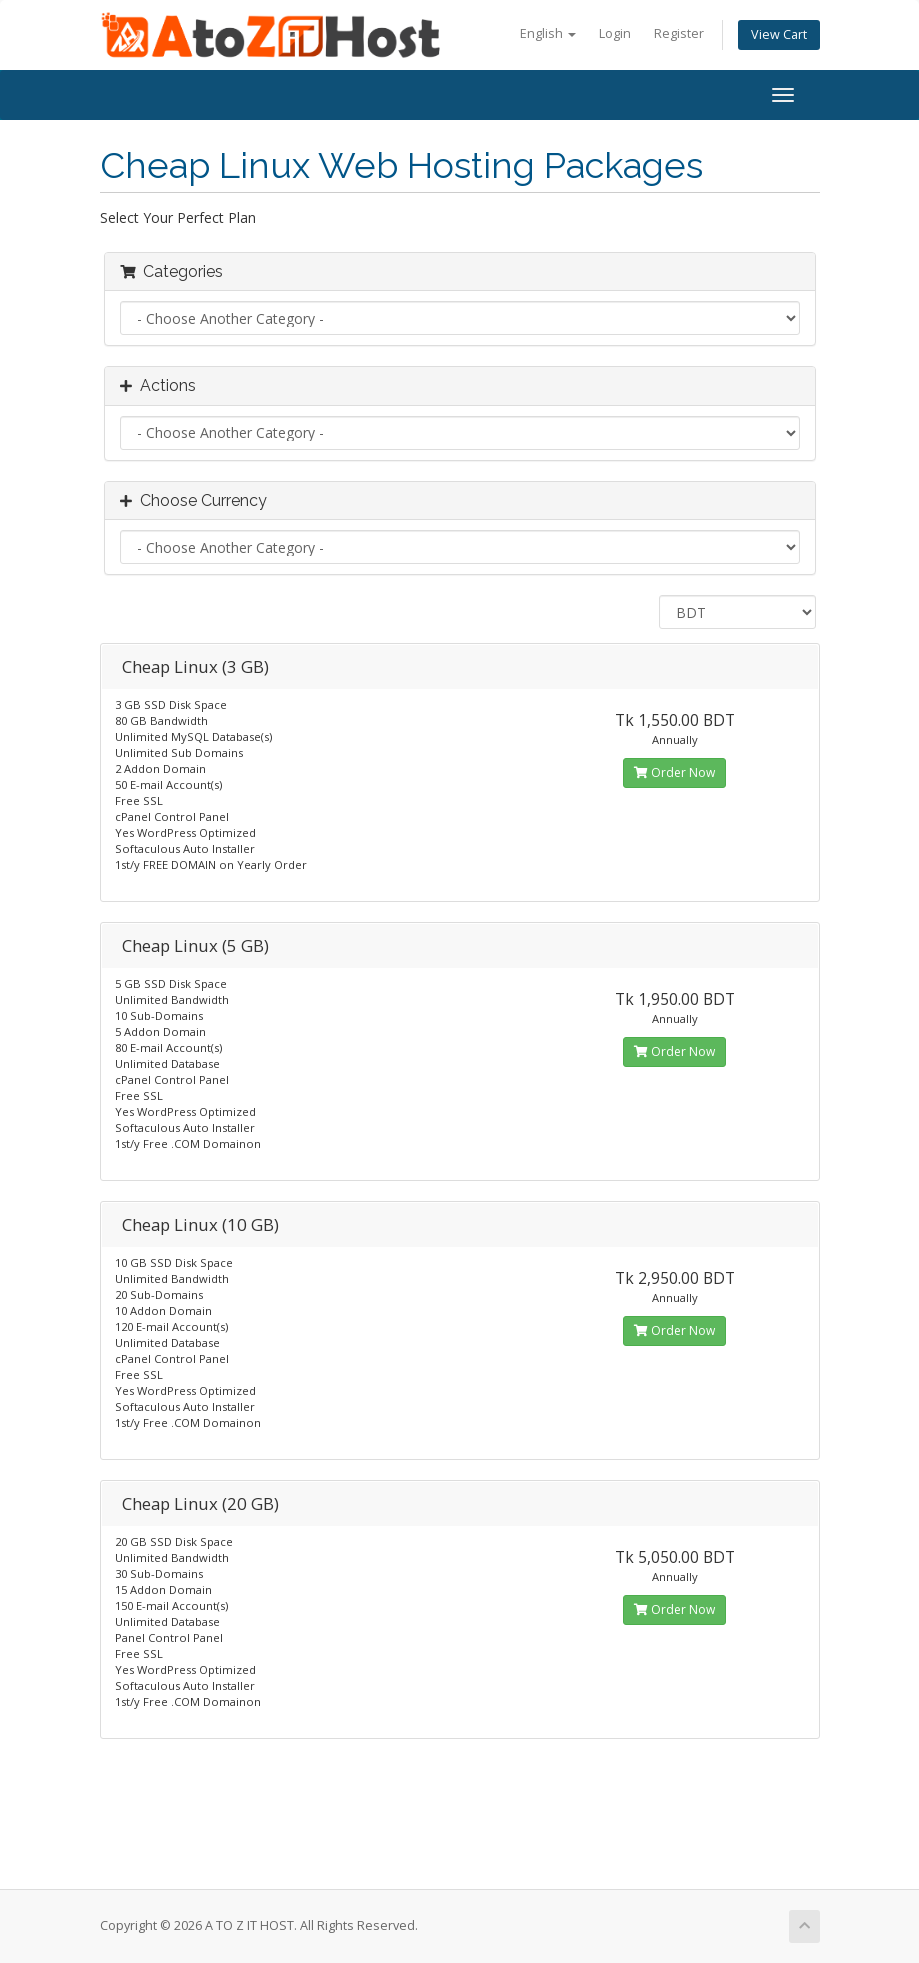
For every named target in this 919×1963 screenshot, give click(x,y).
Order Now (674, 772)
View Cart (779, 34)
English (548, 33)
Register (679, 33)
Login (615, 33)
